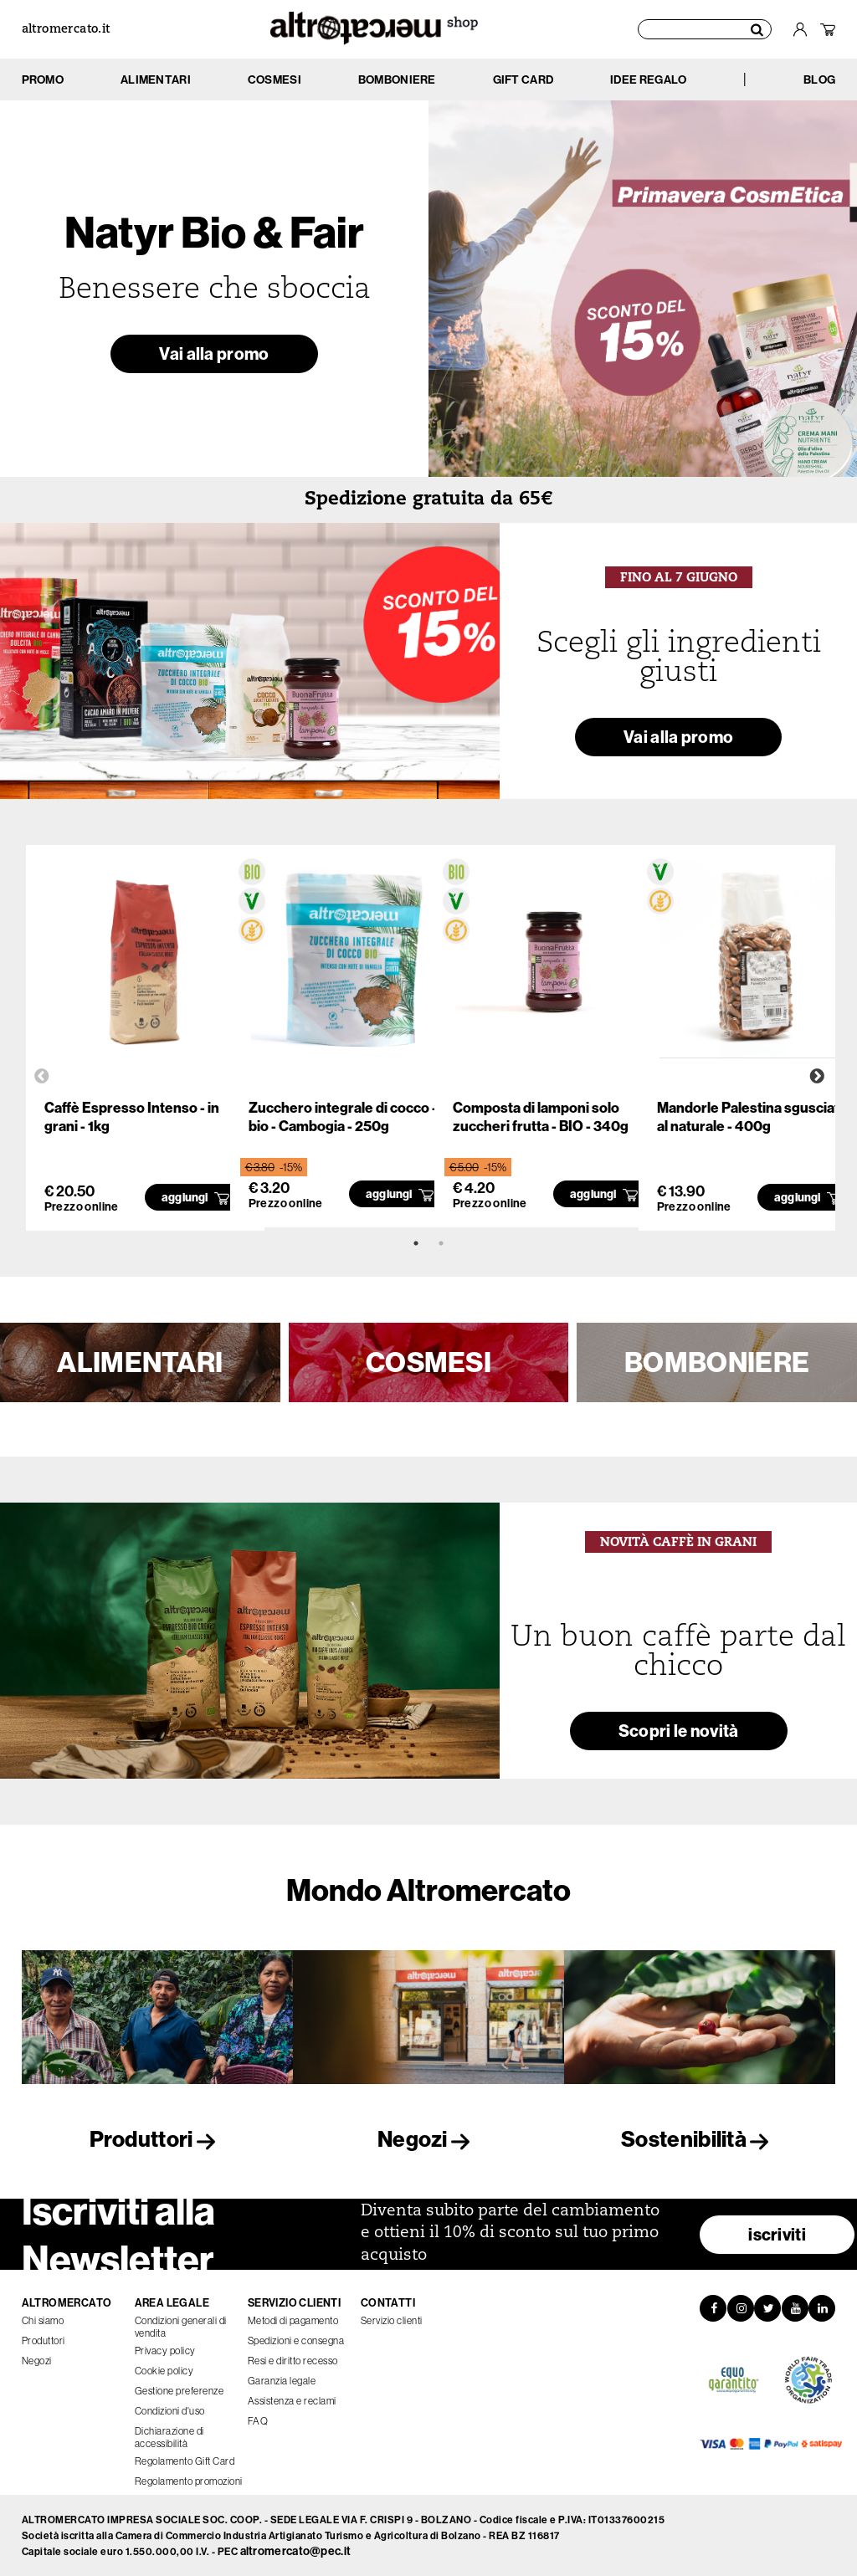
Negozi (428, 2139)
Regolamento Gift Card (185, 2461)
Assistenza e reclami (292, 2400)
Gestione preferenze (179, 2390)
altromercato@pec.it (296, 2550)
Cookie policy (164, 2370)
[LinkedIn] (821, 2308)
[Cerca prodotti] (705, 29)
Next (817, 1077)
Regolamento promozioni (189, 2481)
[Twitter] (767, 2308)
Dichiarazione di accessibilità (169, 2437)
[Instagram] (740, 2308)
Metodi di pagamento (293, 2320)
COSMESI (428, 1362)
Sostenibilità (699, 2139)
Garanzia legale (282, 2380)
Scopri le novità (678, 1730)
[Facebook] (713, 2308)
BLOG (819, 79)
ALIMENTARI (140, 1362)
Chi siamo (43, 2320)
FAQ (258, 2421)
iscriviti (777, 2234)
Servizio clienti (392, 2320)
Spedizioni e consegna (296, 2340)
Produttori (157, 2139)
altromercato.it (66, 29)
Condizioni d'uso (170, 2410)
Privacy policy (165, 2350)
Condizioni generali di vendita (181, 2326)
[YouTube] (795, 2308)
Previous (42, 1077)
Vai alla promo (214, 353)
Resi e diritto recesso (293, 2360)
